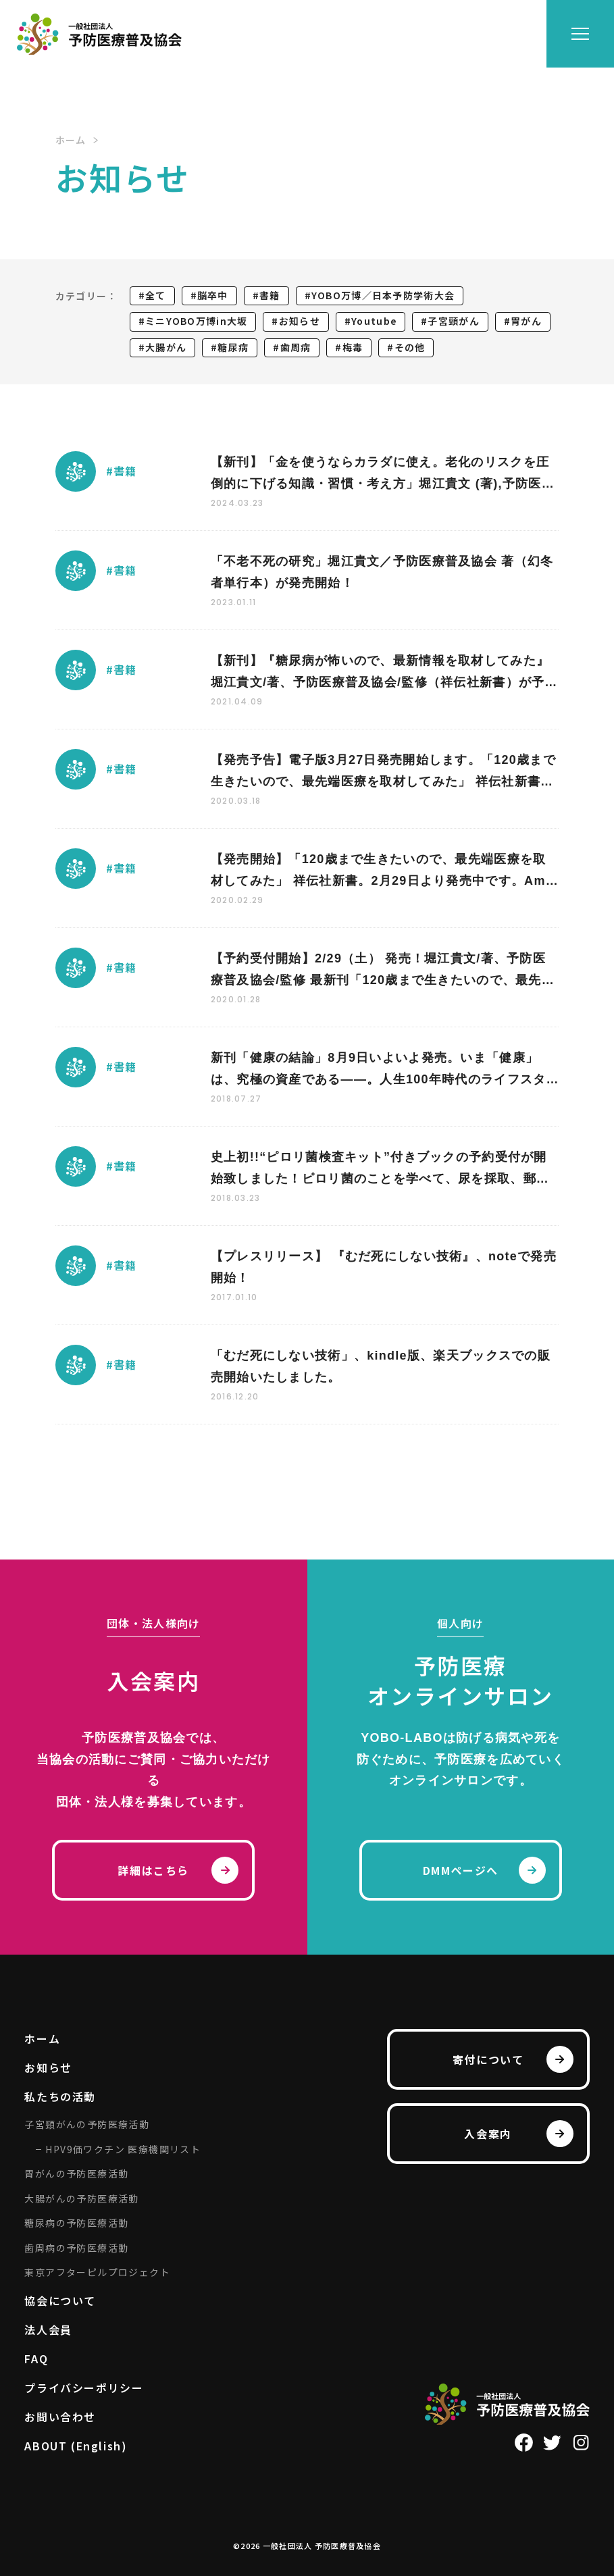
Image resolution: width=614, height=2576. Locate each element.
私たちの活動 (60, 2096)
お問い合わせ (60, 2416)
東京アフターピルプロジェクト (97, 2272)
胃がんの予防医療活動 (76, 2173)
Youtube (373, 321)
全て (155, 295)
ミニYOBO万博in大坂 (196, 321)
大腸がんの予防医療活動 (81, 2198)
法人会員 (48, 2329)
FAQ (36, 2358)
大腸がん (165, 347)
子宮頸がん (453, 321)
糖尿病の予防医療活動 (76, 2223)
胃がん (526, 321)
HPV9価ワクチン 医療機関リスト (123, 2149)
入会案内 (487, 2134)
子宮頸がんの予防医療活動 (86, 2124)
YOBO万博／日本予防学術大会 (383, 295)
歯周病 (295, 347)
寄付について (488, 2059)
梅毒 (352, 347)
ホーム (42, 2038)
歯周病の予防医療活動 (76, 2248)
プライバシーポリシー (83, 2387)
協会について (60, 2300)
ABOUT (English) (75, 2446)
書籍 (269, 295)
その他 (410, 347)
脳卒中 (212, 295)
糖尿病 (233, 347)
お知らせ (299, 321)
